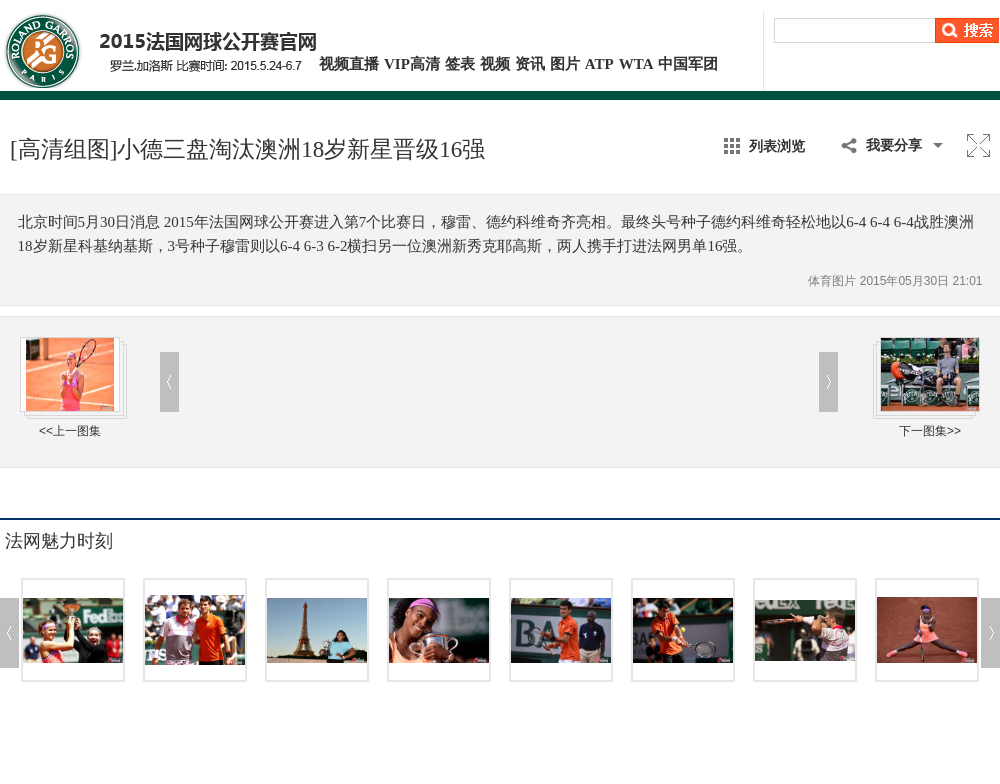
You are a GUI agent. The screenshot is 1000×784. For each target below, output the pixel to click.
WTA (636, 64)
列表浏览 (777, 146)
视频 (495, 64)
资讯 (530, 64)
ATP (599, 64)
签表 (460, 64)
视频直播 (349, 64)
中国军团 (688, 64)
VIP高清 (412, 64)
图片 (565, 64)
